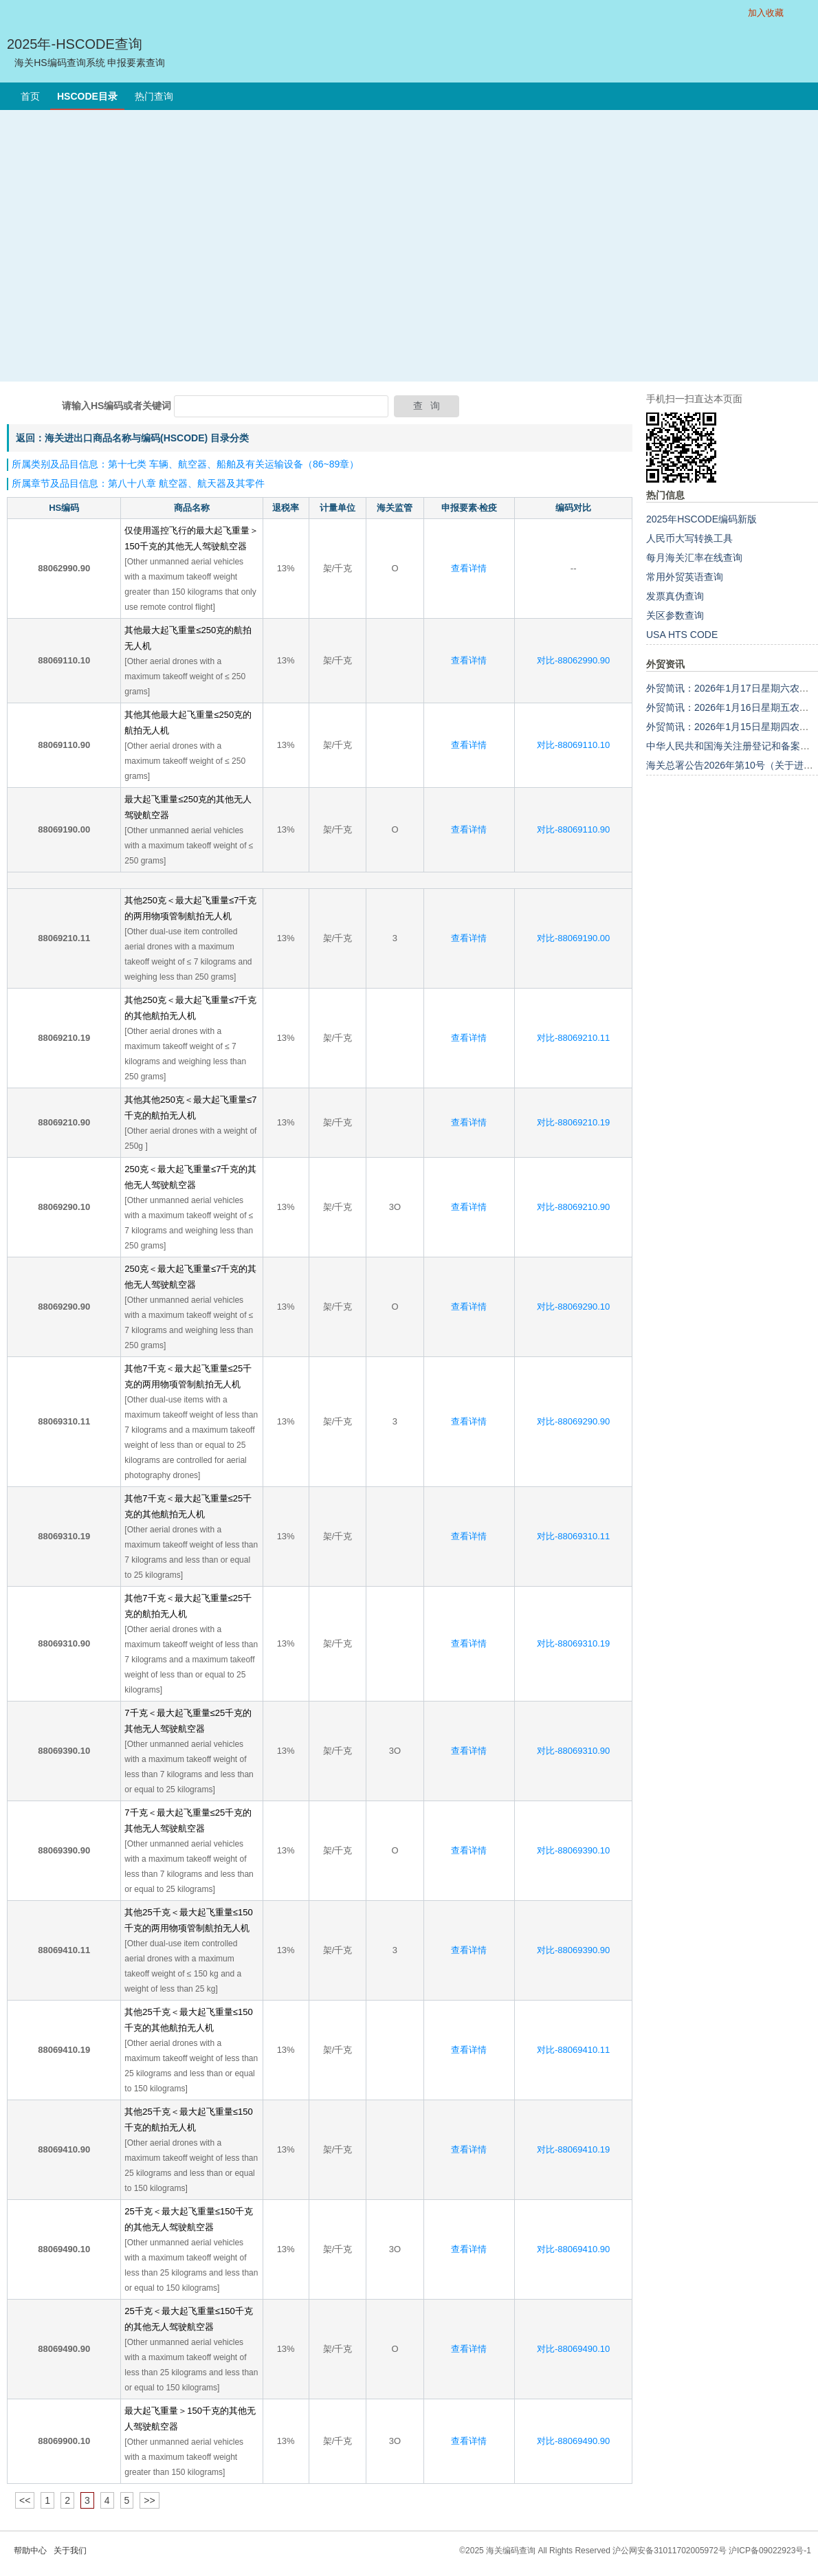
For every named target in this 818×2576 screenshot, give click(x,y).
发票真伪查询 (675, 596)
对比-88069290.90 (573, 1421)
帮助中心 (30, 2550)
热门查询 (154, 96)
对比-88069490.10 (573, 2349)
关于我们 (70, 2550)
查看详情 (469, 568)
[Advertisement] (129, 246)
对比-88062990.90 (573, 660)
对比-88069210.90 (573, 1207)
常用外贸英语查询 (684, 576)
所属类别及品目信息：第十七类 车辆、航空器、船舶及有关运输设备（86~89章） (185, 464)
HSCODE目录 (87, 96)
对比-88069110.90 (573, 829)
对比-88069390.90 (573, 1950)
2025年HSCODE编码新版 (701, 519)
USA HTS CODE (682, 634)
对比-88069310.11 (573, 1536)
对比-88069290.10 (573, 1306)
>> (149, 2500)
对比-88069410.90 (573, 2249)
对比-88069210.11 (573, 1038)
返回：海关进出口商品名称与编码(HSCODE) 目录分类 (132, 437)
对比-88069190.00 (573, 938)
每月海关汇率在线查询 (694, 557)
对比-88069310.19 (573, 1643)
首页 (30, 96)
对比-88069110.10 (573, 745)
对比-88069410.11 (573, 2050)
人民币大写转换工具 (689, 538)
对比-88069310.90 (573, 1751)
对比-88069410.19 (573, 2149)
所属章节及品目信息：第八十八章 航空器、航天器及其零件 (138, 483)
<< (24, 2500)
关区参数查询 (675, 615)
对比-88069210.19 (573, 1122)
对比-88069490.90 (573, 2441)
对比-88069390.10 (573, 1850)
